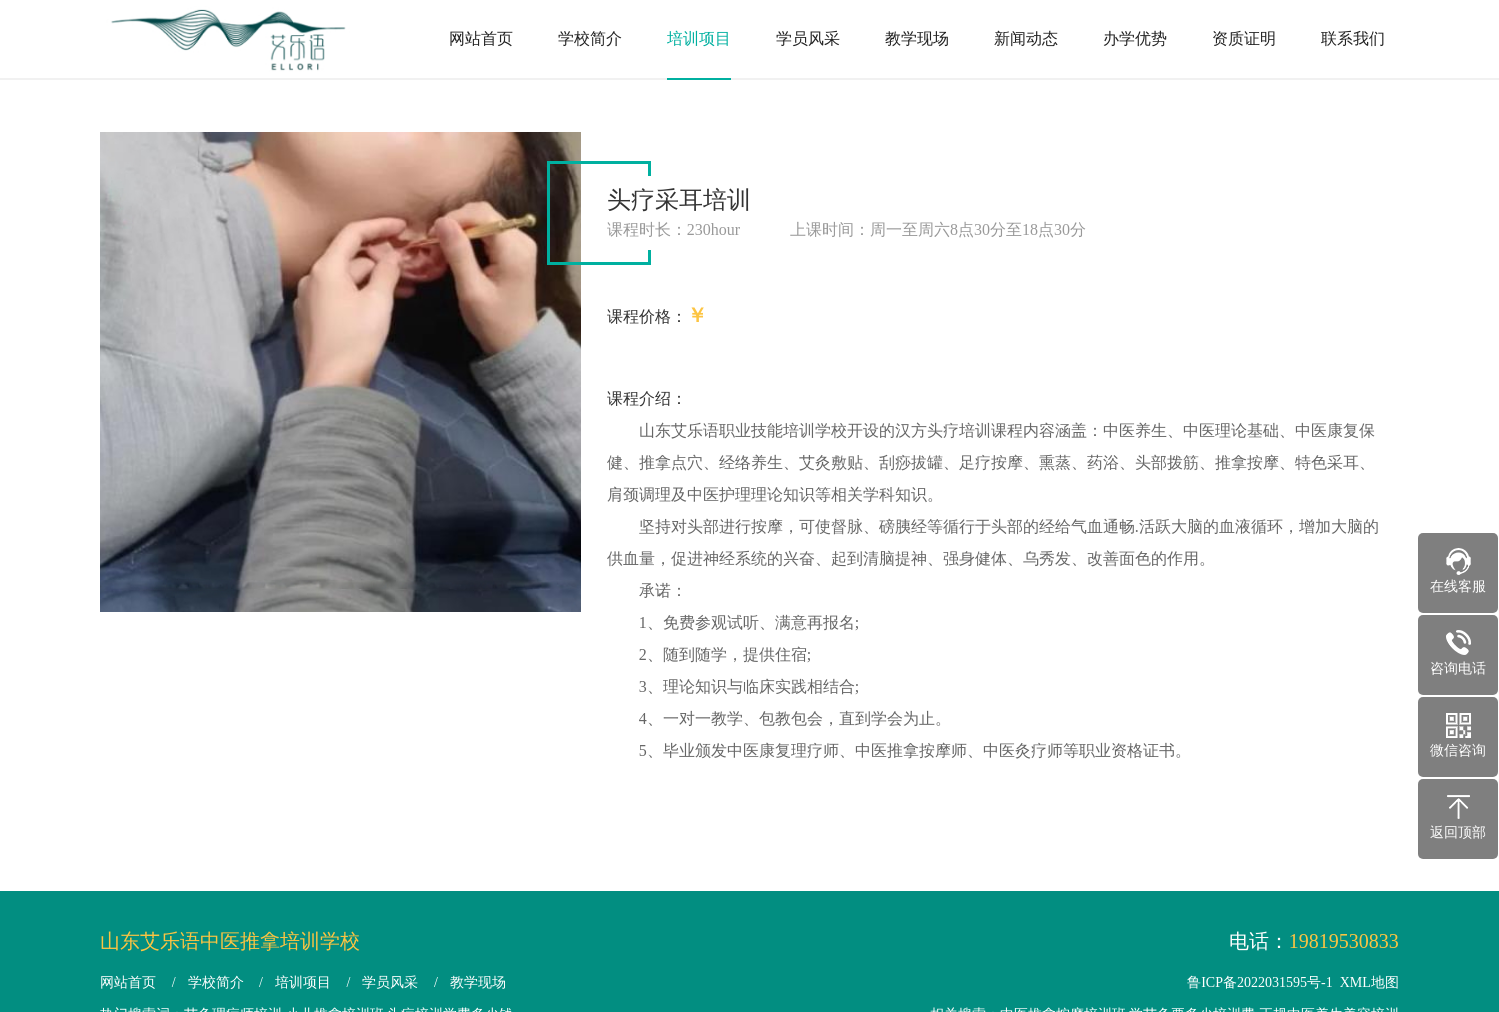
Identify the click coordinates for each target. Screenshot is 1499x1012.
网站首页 (481, 38)
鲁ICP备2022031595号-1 (1259, 978)
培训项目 (699, 38)
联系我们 (1353, 38)
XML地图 (1369, 978)
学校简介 (590, 38)
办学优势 (1135, 38)
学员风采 (808, 38)
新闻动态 (1026, 38)
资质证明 (1244, 38)
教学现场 (917, 38)
